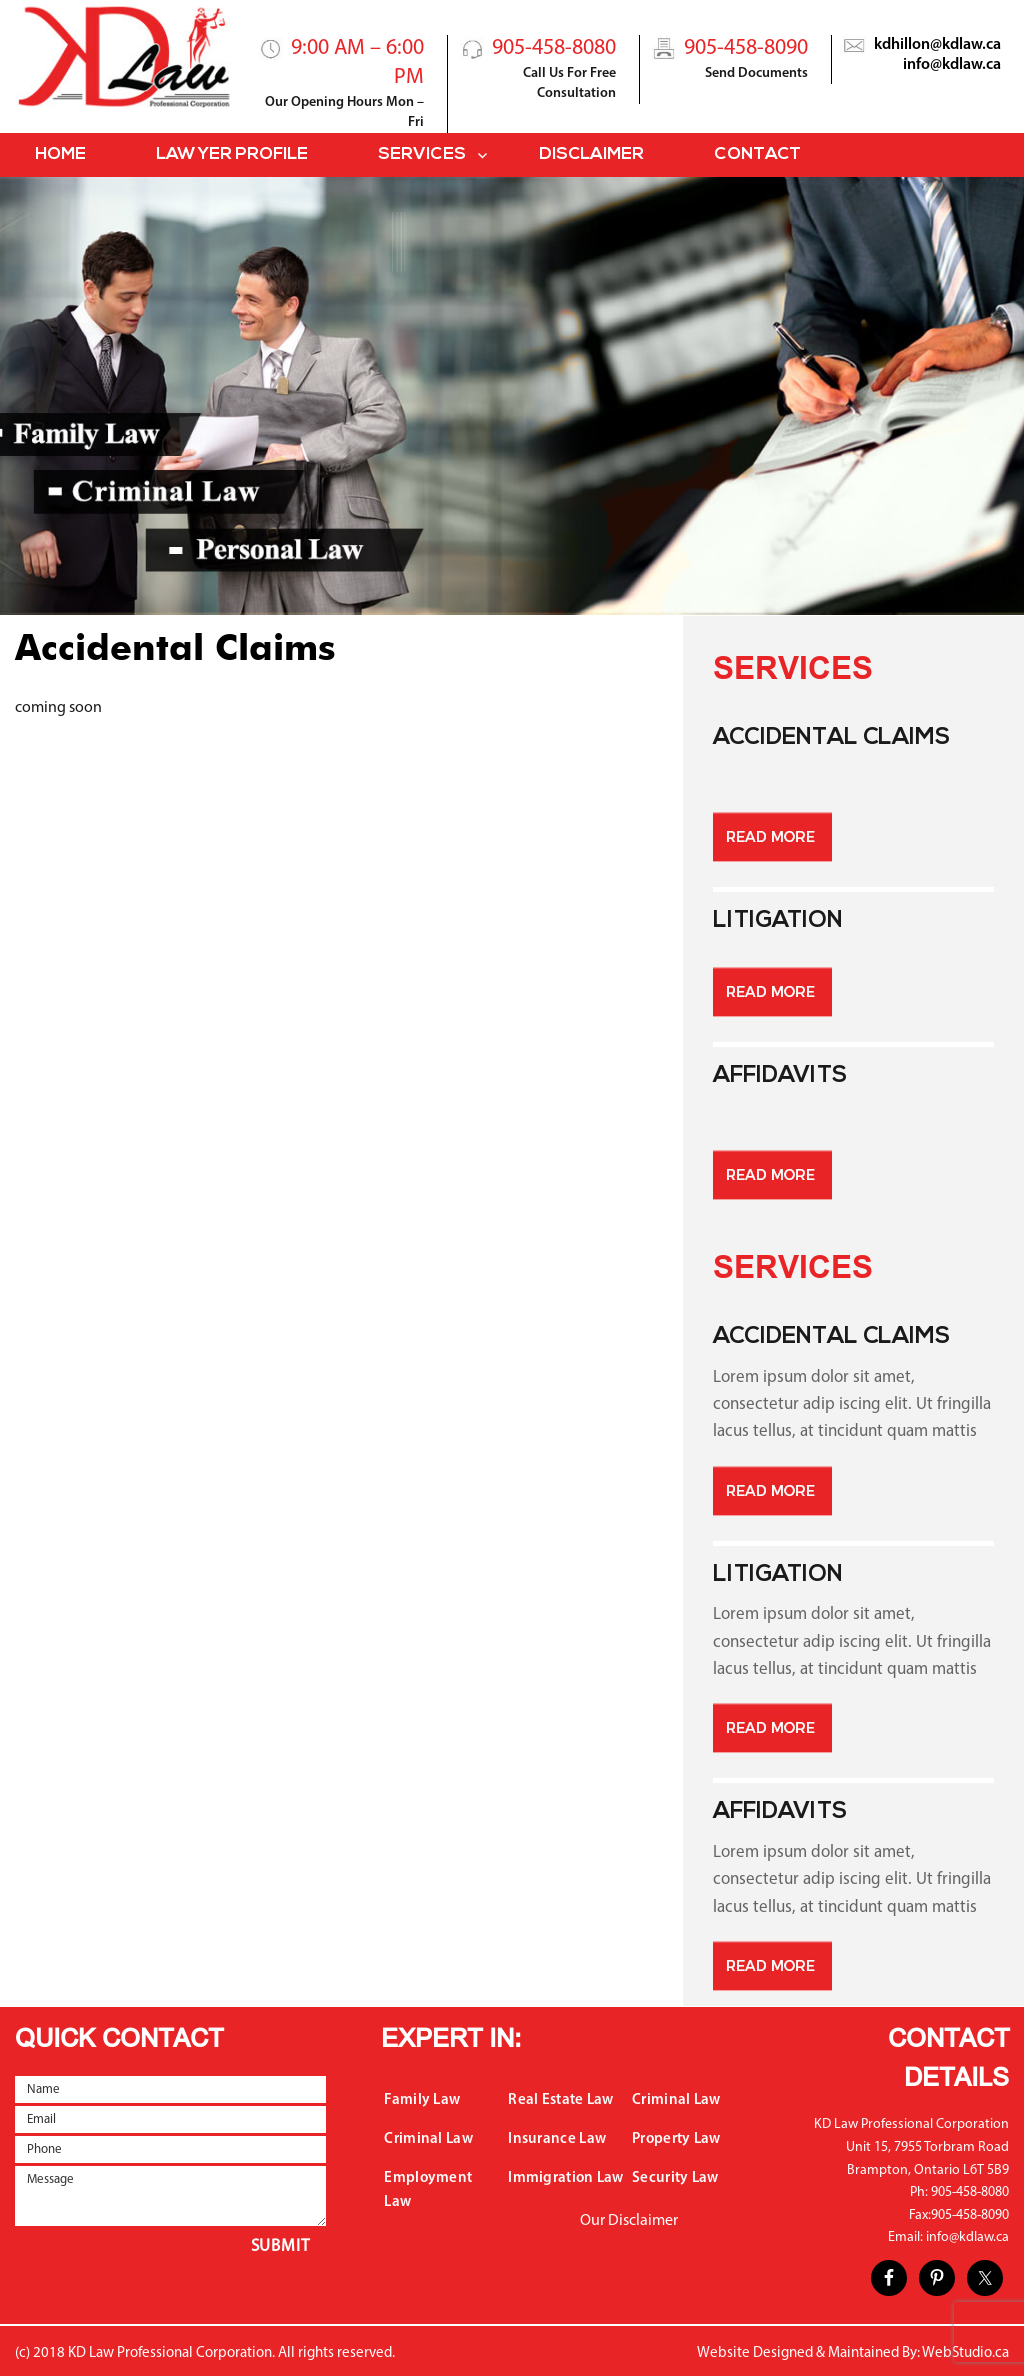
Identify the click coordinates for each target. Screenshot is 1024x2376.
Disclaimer (591, 154)
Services (422, 154)
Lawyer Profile (232, 154)
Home (60, 154)
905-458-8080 (554, 48)
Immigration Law (566, 2178)
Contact (757, 154)
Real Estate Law (561, 2100)
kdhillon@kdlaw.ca (937, 45)
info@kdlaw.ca (952, 65)
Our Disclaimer (629, 2221)
